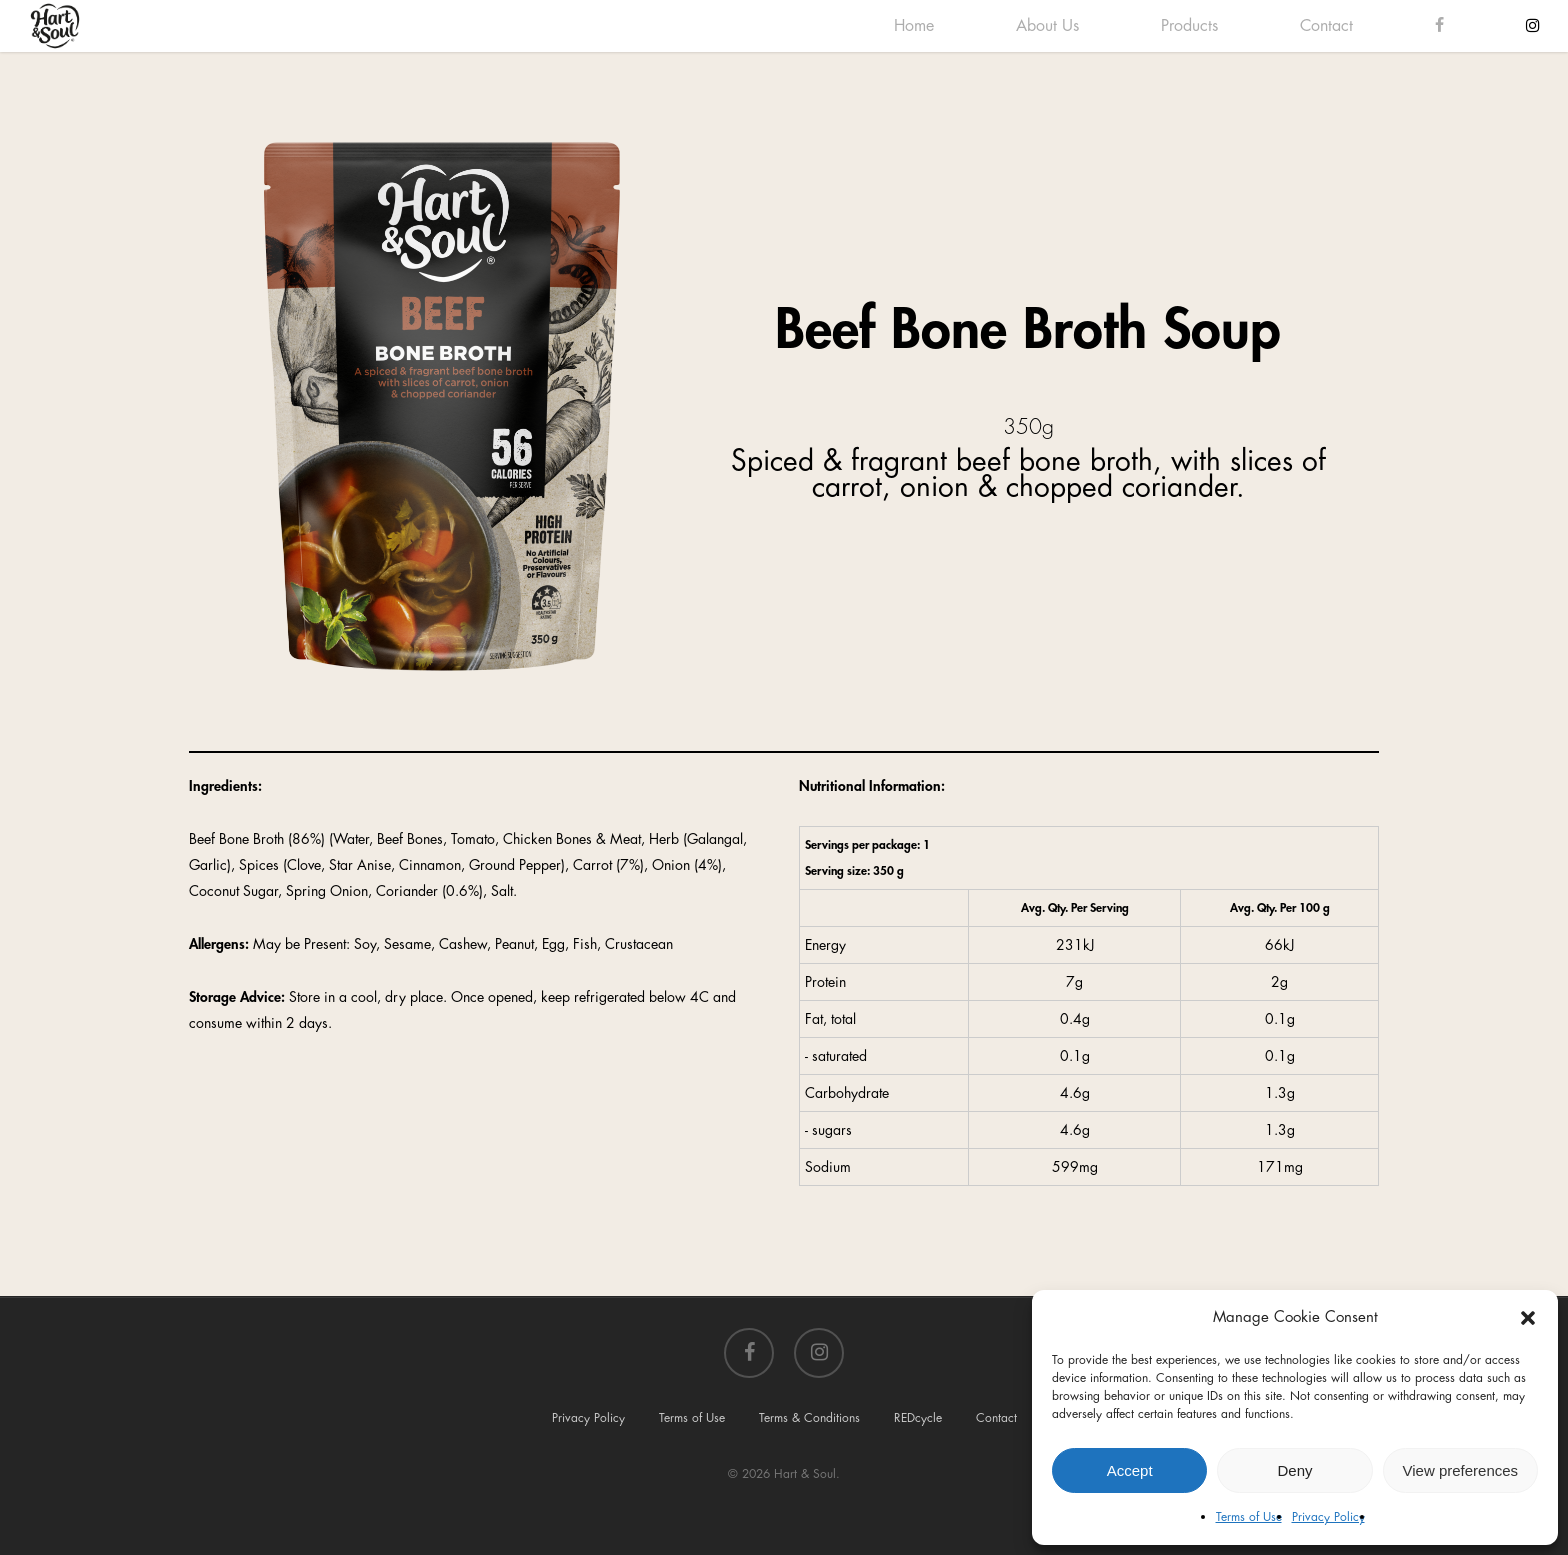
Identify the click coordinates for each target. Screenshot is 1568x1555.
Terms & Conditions (809, 1418)
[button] (1528, 1318)
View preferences (1461, 1470)
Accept (1130, 1470)
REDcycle (918, 1418)
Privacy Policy (1328, 1517)
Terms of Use (1249, 1517)
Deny (1294, 1470)
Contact (996, 1418)
